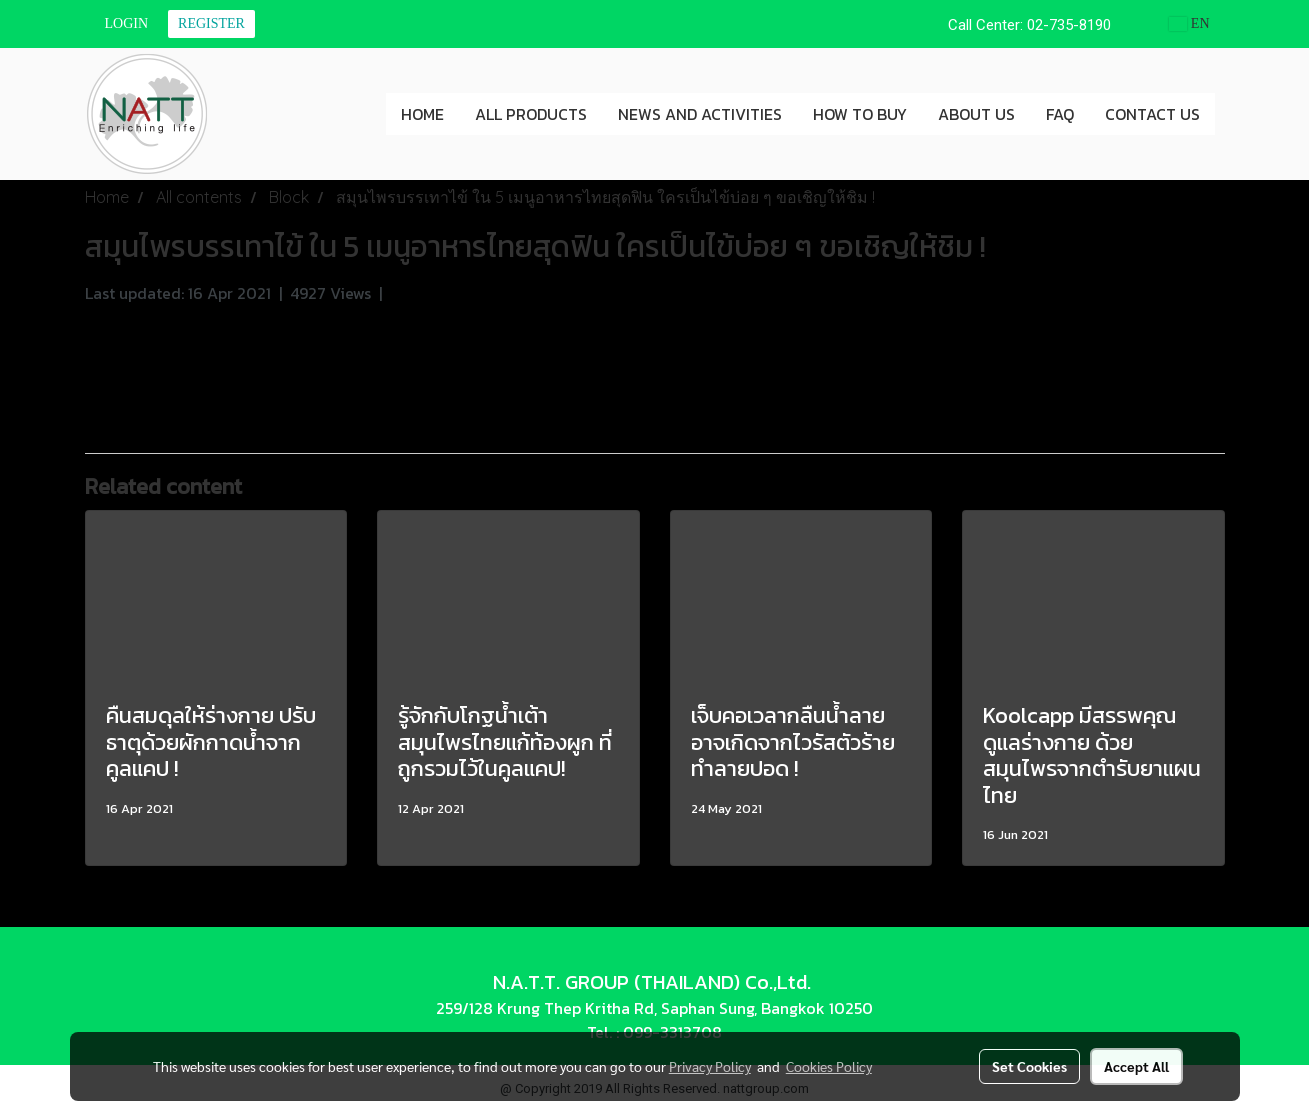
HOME (422, 114)
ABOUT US (976, 114)
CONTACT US (1152, 114)
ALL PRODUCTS (531, 114)
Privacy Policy (710, 1066)
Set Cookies (1029, 1066)
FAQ (1060, 114)
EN (1189, 23)
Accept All (1136, 1066)
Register (211, 23)
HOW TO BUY (860, 114)
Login (127, 23)
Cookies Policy (829, 1066)
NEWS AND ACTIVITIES (700, 114)
